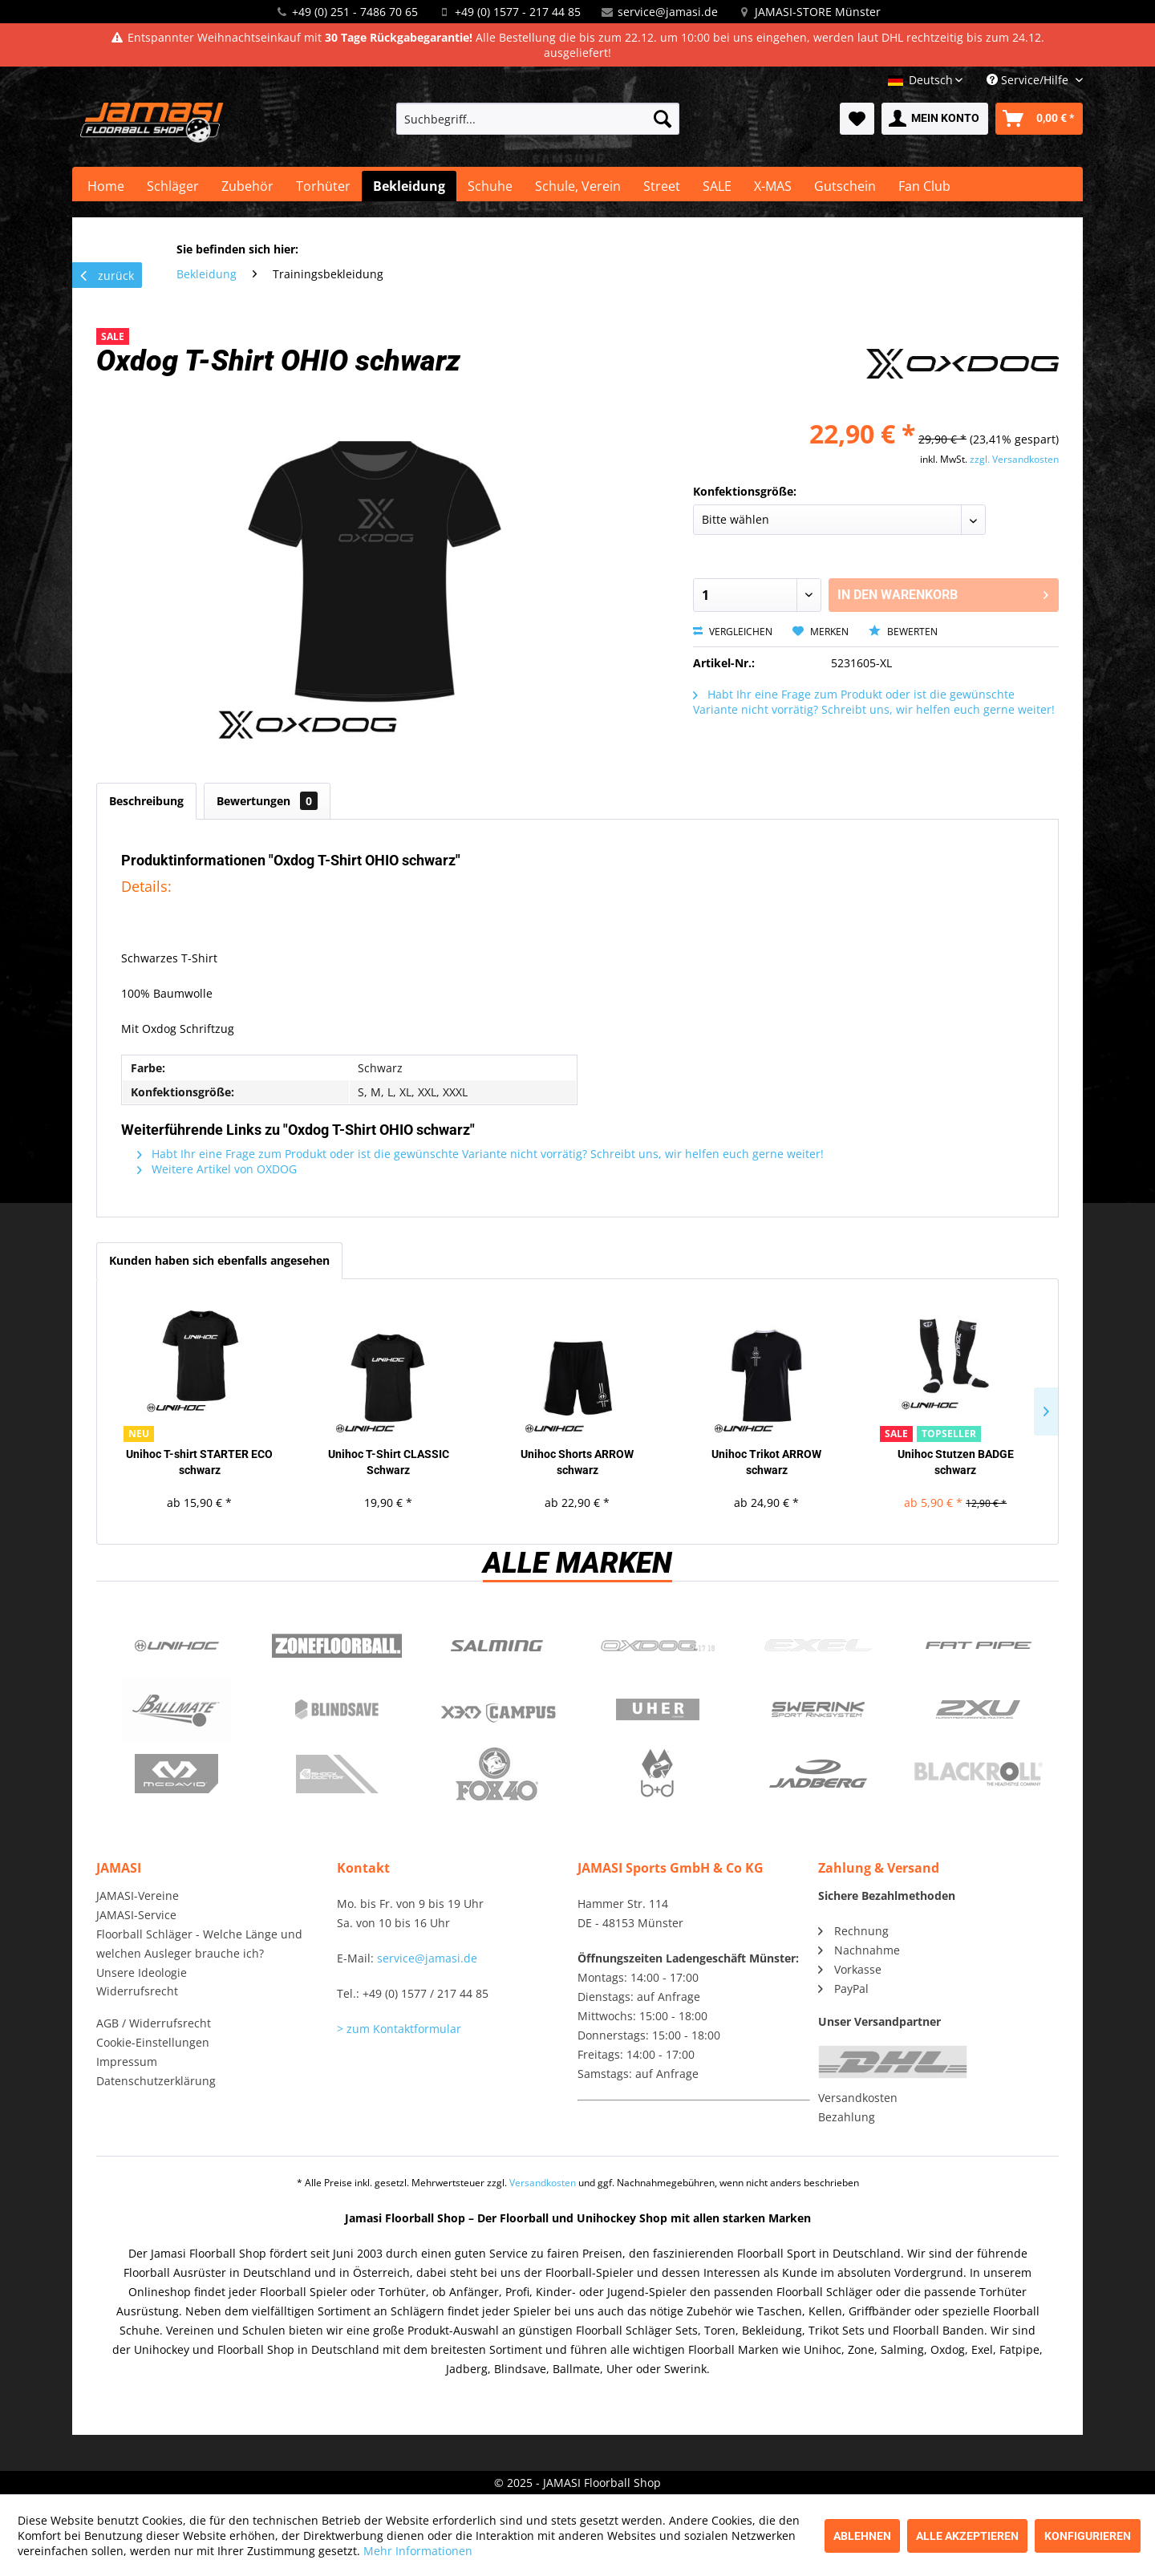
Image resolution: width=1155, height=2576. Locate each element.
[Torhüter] (323, 186)
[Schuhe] (490, 186)
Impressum (126, 2061)
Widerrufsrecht (137, 1991)
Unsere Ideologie (141, 1972)
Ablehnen (862, 2535)
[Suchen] (662, 119)
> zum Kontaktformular (399, 2028)
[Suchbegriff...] (537, 119)
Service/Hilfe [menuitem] (1029, 79)
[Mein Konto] (934, 119)
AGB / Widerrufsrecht (153, 2023)
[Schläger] (173, 186)
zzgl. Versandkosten (1014, 459)
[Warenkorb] (1039, 119)
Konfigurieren (1087, 2535)
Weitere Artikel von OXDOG (217, 1169)
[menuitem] (537, 119)
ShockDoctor (337, 1774)
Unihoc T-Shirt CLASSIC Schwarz (388, 1462)
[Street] (661, 186)
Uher (658, 1710)
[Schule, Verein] (578, 186)
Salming (497, 1646)
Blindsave (337, 1710)
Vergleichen (732, 631)
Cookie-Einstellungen (152, 2042)
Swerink (818, 1710)
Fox (497, 1774)
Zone (337, 1646)
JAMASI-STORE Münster (818, 11)
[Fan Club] (924, 186)
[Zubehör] (247, 186)
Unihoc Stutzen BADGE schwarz (956, 1462)
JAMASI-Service (136, 1914)
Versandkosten (858, 2097)
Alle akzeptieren (967, 2535)
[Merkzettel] (857, 119)
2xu (978, 1710)
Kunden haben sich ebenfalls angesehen (219, 1260)
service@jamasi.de (668, 11)
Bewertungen (267, 801)
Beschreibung (146, 800)
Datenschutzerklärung (156, 2080)
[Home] (106, 186)
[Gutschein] (845, 186)
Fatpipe (978, 1646)
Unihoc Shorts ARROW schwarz (577, 1462)
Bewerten (903, 631)
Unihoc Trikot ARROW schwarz (766, 1462)
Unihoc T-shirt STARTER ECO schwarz (199, 1462)
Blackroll (978, 1774)
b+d (658, 1774)
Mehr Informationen (417, 2550)
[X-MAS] (773, 186)
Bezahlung (846, 2116)
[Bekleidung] (409, 186)
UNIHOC (176, 1646)
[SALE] (717, 186)
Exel (818, 1646)
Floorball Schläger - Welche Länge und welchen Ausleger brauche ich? (199, 1943)
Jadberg (818, 1774)
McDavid (176, 1774)
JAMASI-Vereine (137, 1895)
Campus (497, 1710)
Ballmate (176, 1710)
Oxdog (658, 1646)
